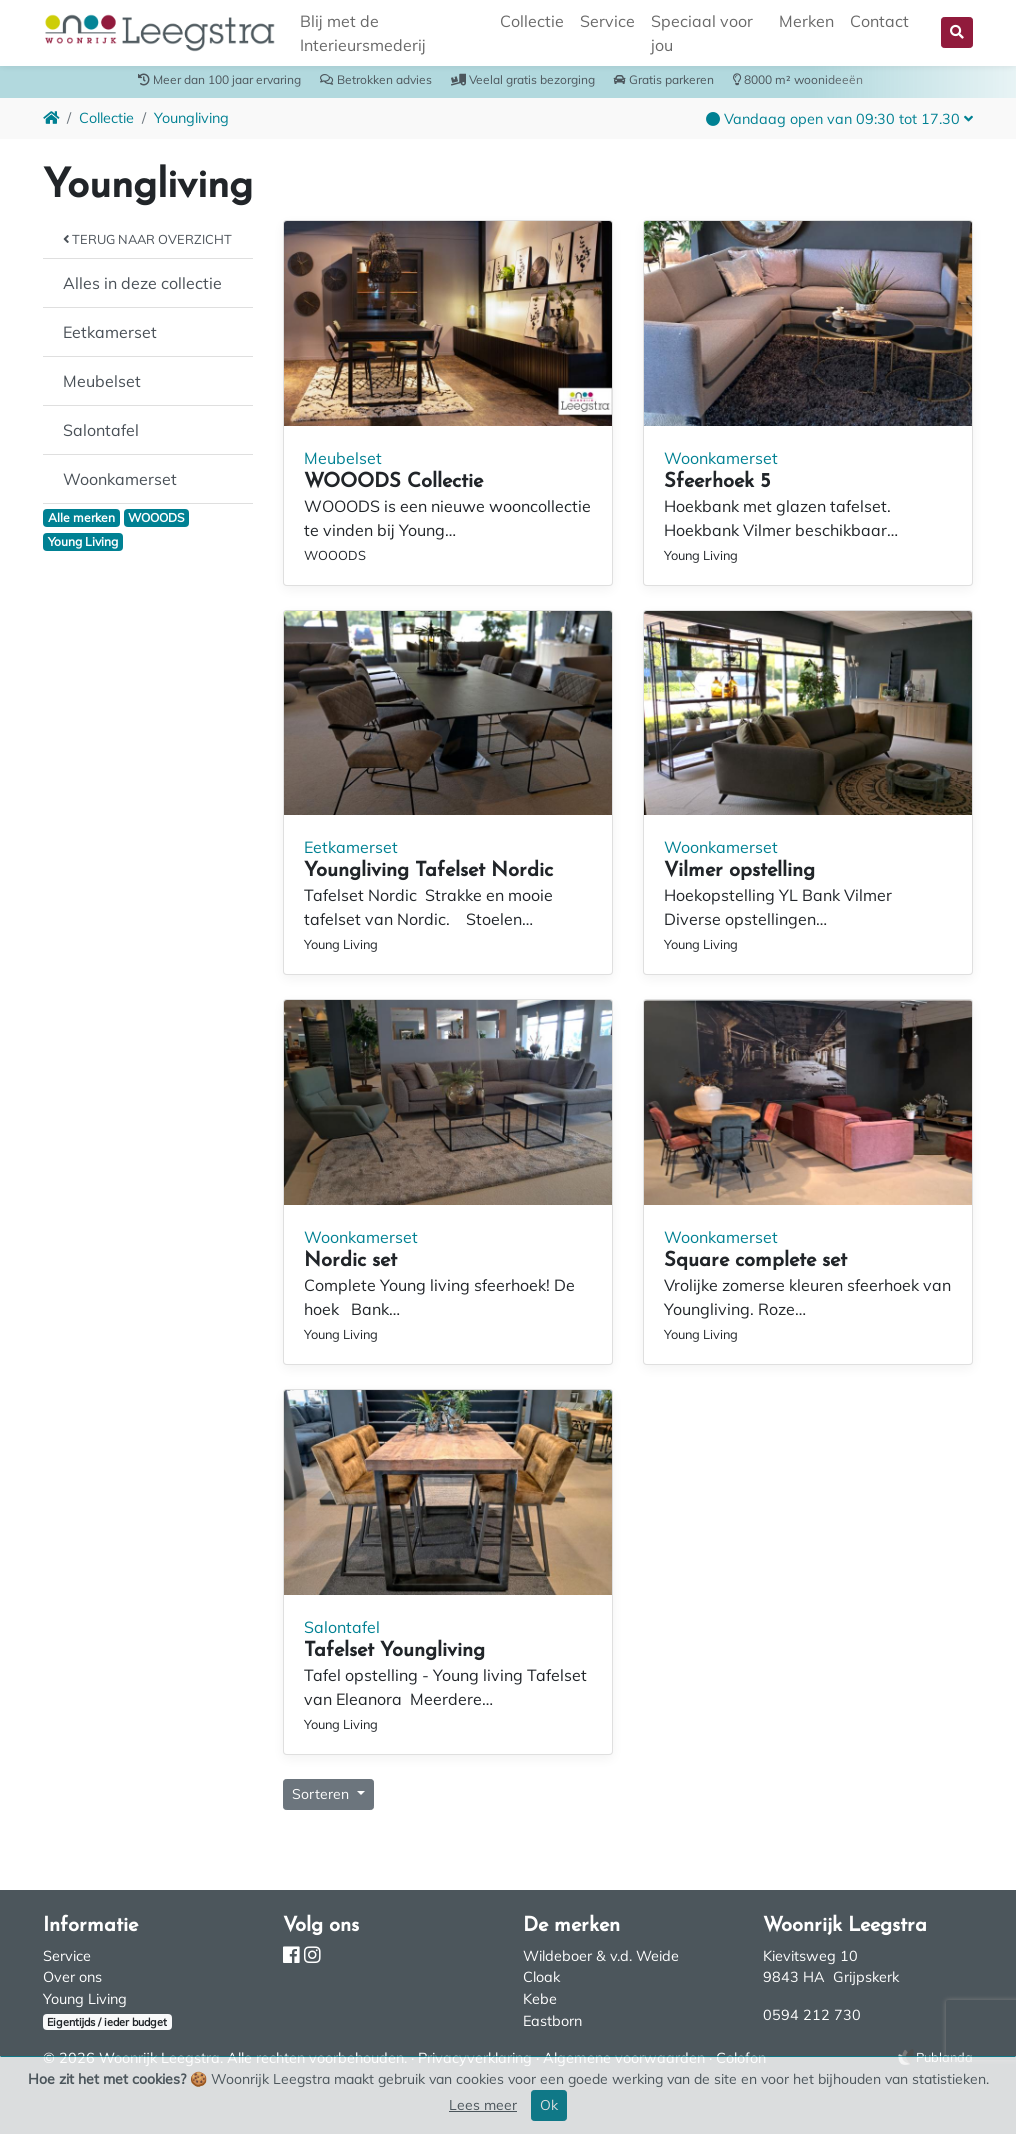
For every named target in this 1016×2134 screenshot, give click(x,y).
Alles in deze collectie (142, 283)
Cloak (541, 1977)
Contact (879, 21)
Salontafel (101, 430)
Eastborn (552, 2021)
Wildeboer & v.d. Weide (601, 1956)
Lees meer (483, 2105)
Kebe (540, 1999)
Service (607, 21)
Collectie (532, 21)
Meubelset (102, 381)
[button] (957, 32)
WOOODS (156, 517)
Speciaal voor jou (702, 33)
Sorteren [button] (322, 1794)
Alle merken (81, 517)
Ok (549, 2105)
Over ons (72, 1977)
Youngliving (191, 118)
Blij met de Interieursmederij (363, 33)
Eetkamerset (110, 332)
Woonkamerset (120, 479)
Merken (806, 21)
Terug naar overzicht (147, 239)
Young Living (83, 541)
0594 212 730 (812, 2015)
